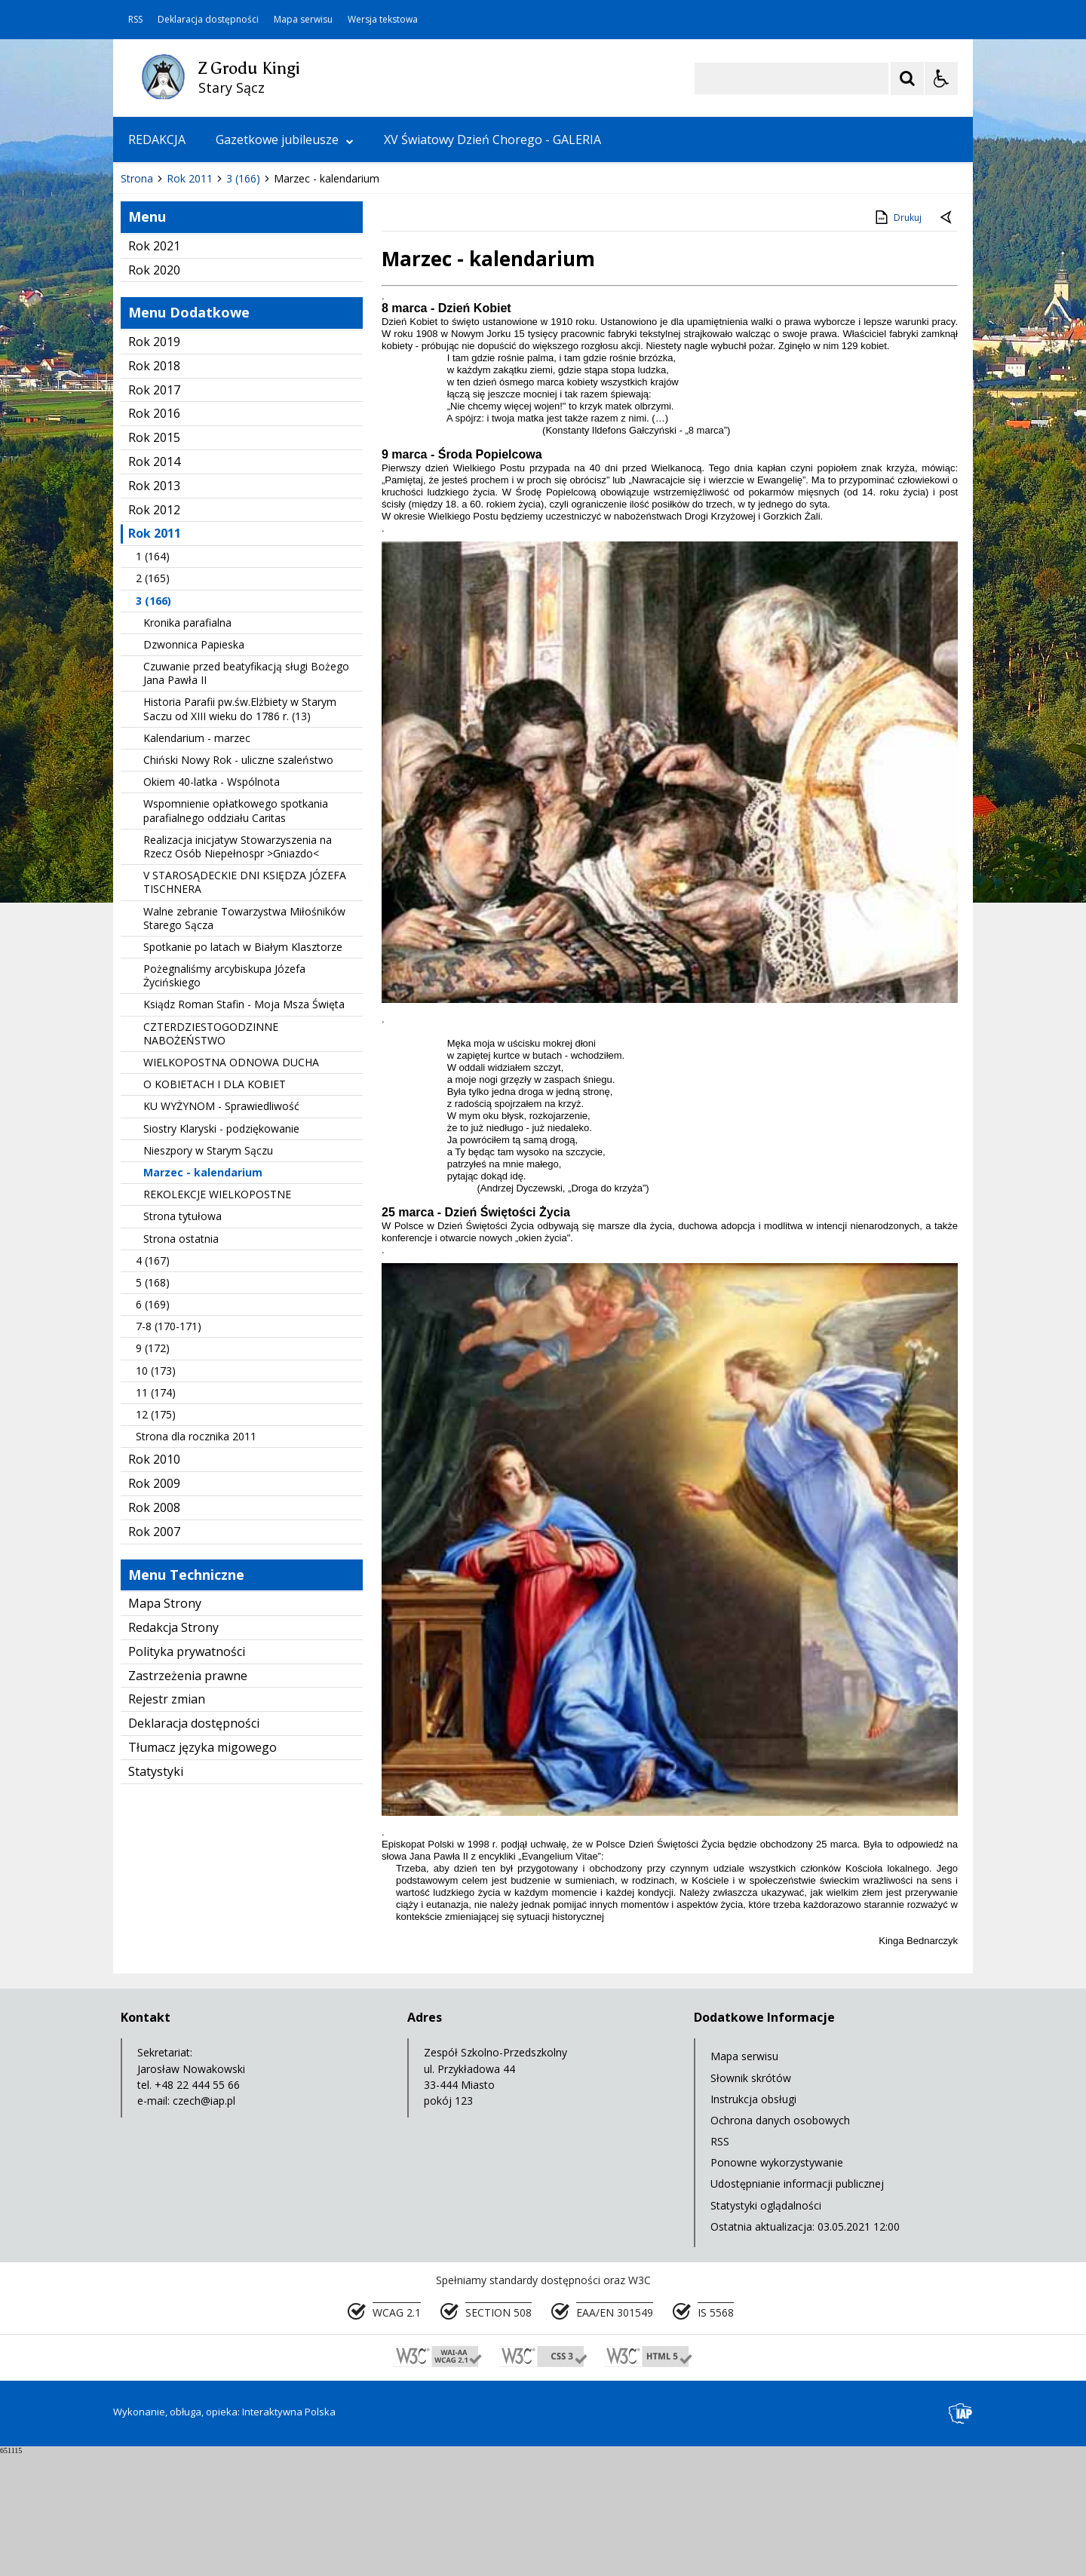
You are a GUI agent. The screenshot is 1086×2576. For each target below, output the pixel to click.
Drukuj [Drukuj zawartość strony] (897, 341)
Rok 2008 (154, 1632)
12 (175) (156, 1539)
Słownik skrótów (750, 2202)
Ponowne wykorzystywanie (776, 2287)
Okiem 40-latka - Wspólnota (211, 906)
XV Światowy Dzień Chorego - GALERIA (492, 139)
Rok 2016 (154, 537)
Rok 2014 (154, 586)
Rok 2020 (154, 394)
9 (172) (153, 1472)
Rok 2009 (154, 1607)
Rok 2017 (154, 514)
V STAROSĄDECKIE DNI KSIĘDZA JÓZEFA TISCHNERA (244, 1006)
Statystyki (155, 1896)
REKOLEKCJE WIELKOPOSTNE (217, 1318)
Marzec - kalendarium (202, 1297)
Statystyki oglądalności (765, 2330)
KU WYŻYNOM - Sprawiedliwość (221, 1230)
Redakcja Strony (173, 1751)
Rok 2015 (154, 562)
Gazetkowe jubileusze (285, 139)
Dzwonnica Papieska (193, 769)
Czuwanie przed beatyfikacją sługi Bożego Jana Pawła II (246, 797)
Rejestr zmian (166, 1823)
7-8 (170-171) (168, 1450)
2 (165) (153, 702)
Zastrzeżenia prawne (187, 1800)
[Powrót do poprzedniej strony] (947, 342)
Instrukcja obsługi (753, 2223)
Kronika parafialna (187, 747)
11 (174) (156, 1517)
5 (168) (153, 1407)
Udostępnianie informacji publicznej (797, 2308)
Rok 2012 (154, 634)
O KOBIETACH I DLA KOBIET (214, 1208)
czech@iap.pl (204, 2225)
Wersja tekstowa (383, 19)
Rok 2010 (154, 1583)
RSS (135, 19)
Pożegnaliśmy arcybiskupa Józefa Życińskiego (224, 1100)
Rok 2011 (154, 657)
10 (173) (156, 1495)
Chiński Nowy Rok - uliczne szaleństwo (238, 884)
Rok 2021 (154, 370)
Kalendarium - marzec (196, 862)
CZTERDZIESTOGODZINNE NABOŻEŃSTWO (210, 1158)
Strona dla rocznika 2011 (196, 1560)
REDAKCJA (157, 139)
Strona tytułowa (182, 1340)
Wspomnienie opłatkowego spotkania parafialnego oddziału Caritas (235, 935)
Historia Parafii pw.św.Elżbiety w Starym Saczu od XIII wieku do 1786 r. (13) (239, 833)
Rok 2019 (154, 466)
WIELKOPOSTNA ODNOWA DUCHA (231, 1186)
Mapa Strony (164, 1727)
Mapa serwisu (303, 19)
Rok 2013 (154, 610)
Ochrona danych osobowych (780, 2244)
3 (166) (153, 725)
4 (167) (153, 1385)
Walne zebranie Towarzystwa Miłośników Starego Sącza (244, 1042)
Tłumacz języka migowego (202, 1871)
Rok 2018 (154, 490)
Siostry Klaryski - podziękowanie (221, 1253)
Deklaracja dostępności (208, 19)
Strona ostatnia (181, 1363)
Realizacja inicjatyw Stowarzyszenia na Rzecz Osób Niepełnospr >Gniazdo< (237, 971)
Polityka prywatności (186, 1776)
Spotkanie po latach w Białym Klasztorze (242, 1071)
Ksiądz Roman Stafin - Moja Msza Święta (244, 1128)
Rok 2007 (154, 1656)
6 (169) (153, 1428)
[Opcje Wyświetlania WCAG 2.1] (941, 78)
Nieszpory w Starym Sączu (208, 1275)
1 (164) (153, 680)
